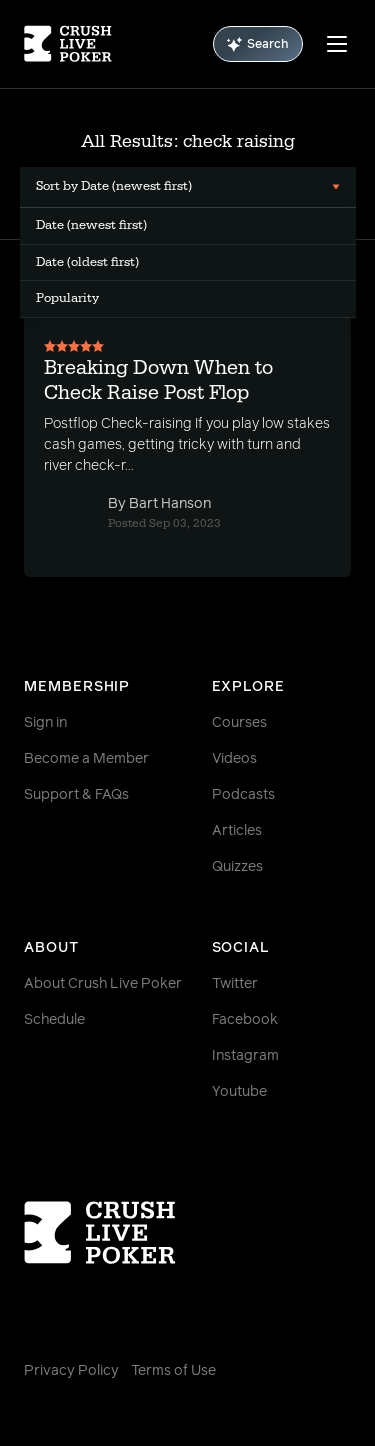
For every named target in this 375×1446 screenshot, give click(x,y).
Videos (234, 759)
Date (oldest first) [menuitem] (87, 262)
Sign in (45, 723)
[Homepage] (68, 44)
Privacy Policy (71, 1371)
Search (258, 44)
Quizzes (237, 867)
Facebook (245, 1020)
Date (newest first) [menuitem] (91, 225)
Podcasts (243, 795)
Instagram (245, 1056)
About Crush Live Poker (103, 984)
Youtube (239, 1092)
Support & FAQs (76, 795)
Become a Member (86, 759)
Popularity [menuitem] (67, 298)
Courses (239, 723)
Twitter (235, 984)
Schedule (54, 1020)
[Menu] (337, 44)
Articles (237, 831)
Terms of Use (173, 1371)
